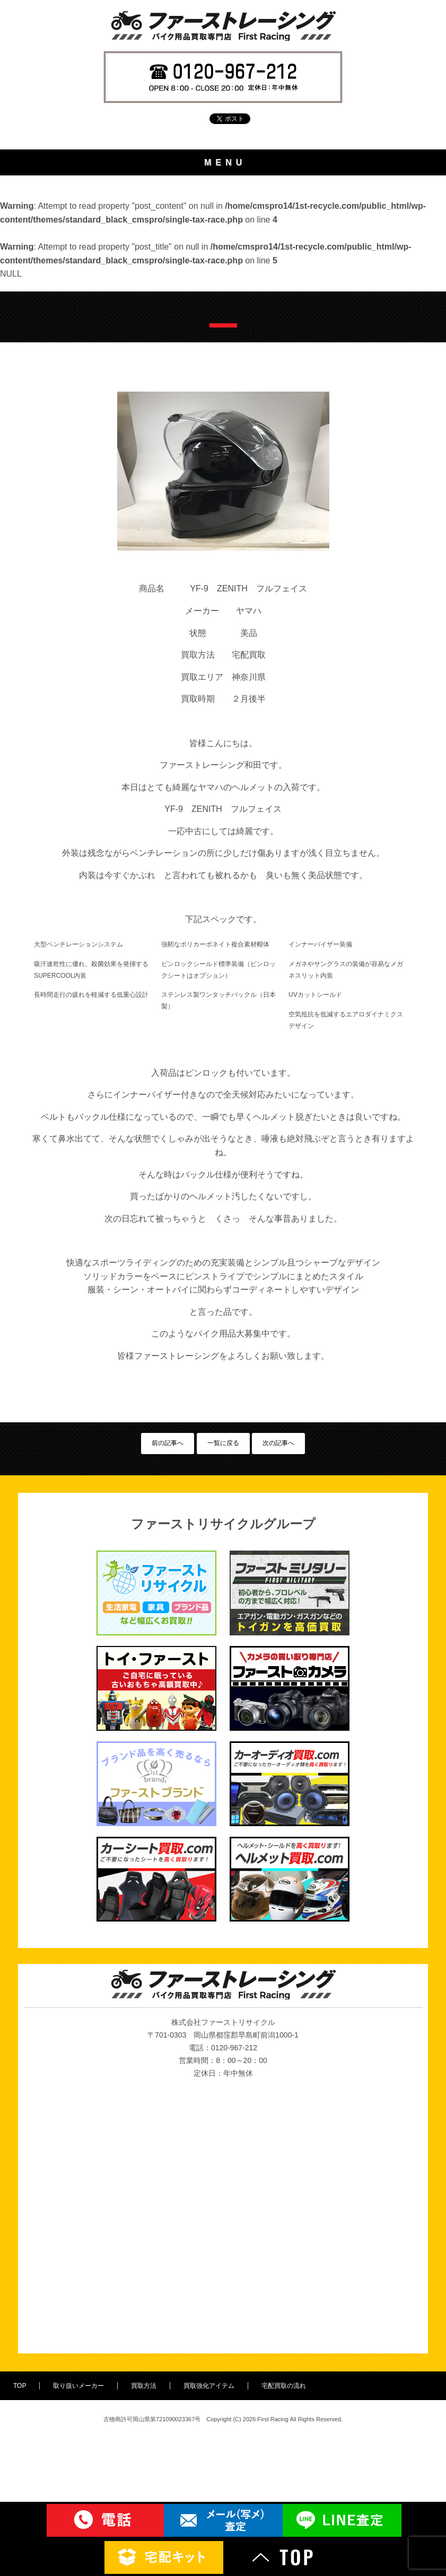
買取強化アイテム (223, 274)
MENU (225, 162)
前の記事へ (167, 1586)
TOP (223, 188)
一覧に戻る (223, 1586)
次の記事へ (278, 1586)
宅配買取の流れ (223, 303)
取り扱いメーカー (223, 217)
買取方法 (223, 246)
